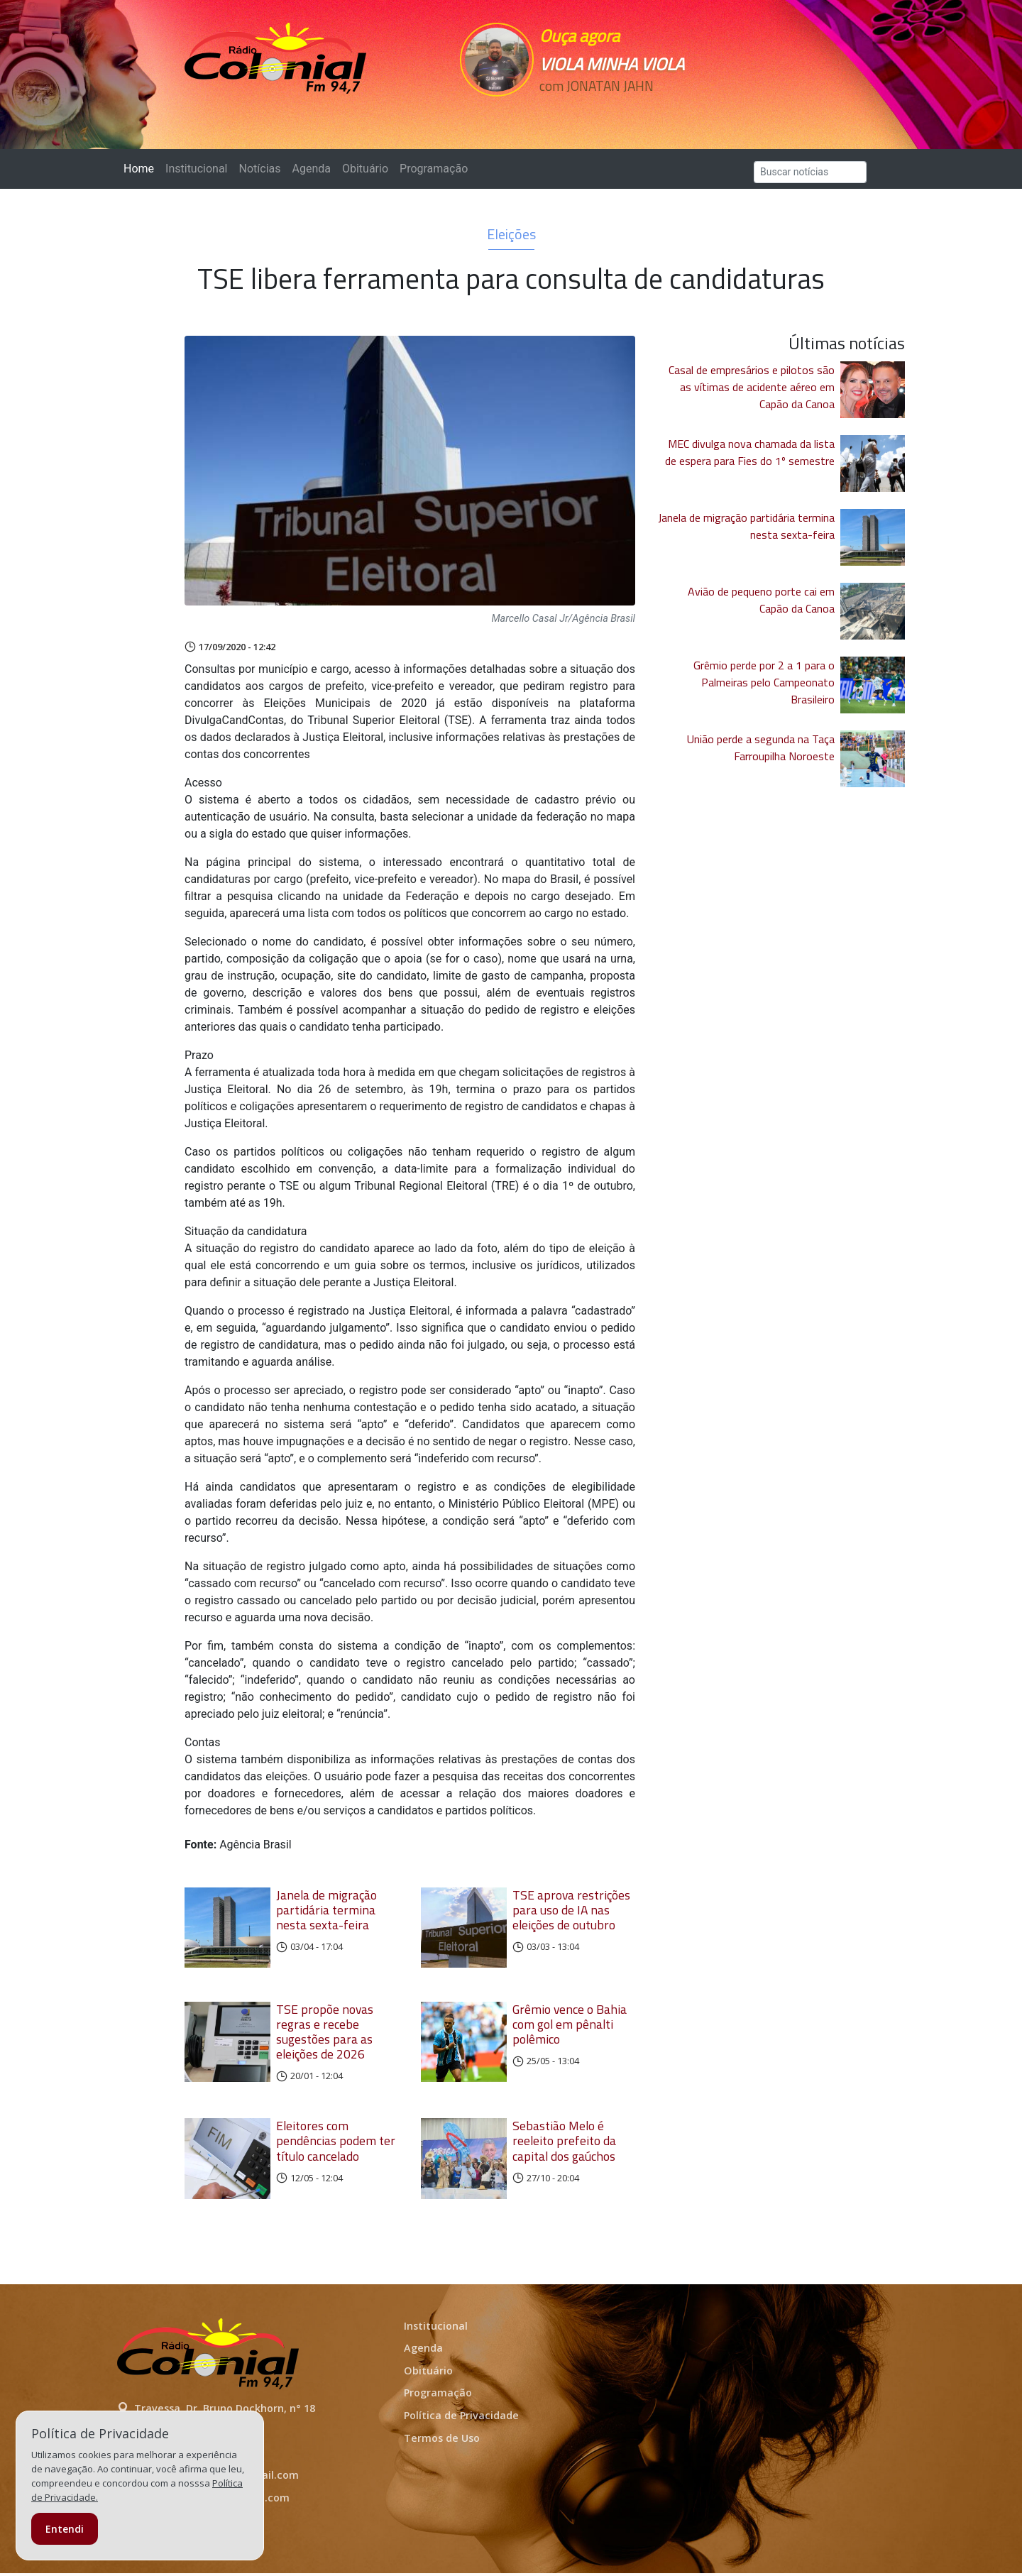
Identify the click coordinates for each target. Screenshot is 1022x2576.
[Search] (810, 172)
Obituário (365, 168)
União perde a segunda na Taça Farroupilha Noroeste (761, 747)
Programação (434, 168)
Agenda (311, 168)
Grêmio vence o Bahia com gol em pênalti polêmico (569, 2025)
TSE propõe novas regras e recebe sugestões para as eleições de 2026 (324, 2033)
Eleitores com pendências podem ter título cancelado (335, 2141)
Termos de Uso (442, 2440)
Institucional (196, 168)
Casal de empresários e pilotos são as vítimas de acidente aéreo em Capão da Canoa (752, 386)
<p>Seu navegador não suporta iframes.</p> (609, 111)
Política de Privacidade (461, 2418)
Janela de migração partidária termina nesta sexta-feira (326, 1909)
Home (141, 167)
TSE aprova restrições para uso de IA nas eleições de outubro (571, 1909)
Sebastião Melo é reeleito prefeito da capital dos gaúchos (564, 2141)
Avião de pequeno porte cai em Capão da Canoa (761, 600)
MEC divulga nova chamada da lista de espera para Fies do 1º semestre (750, 452)
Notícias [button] (260, 168)
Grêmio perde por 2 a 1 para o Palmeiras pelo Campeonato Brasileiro (764, 682)
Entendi (64, 2529)
